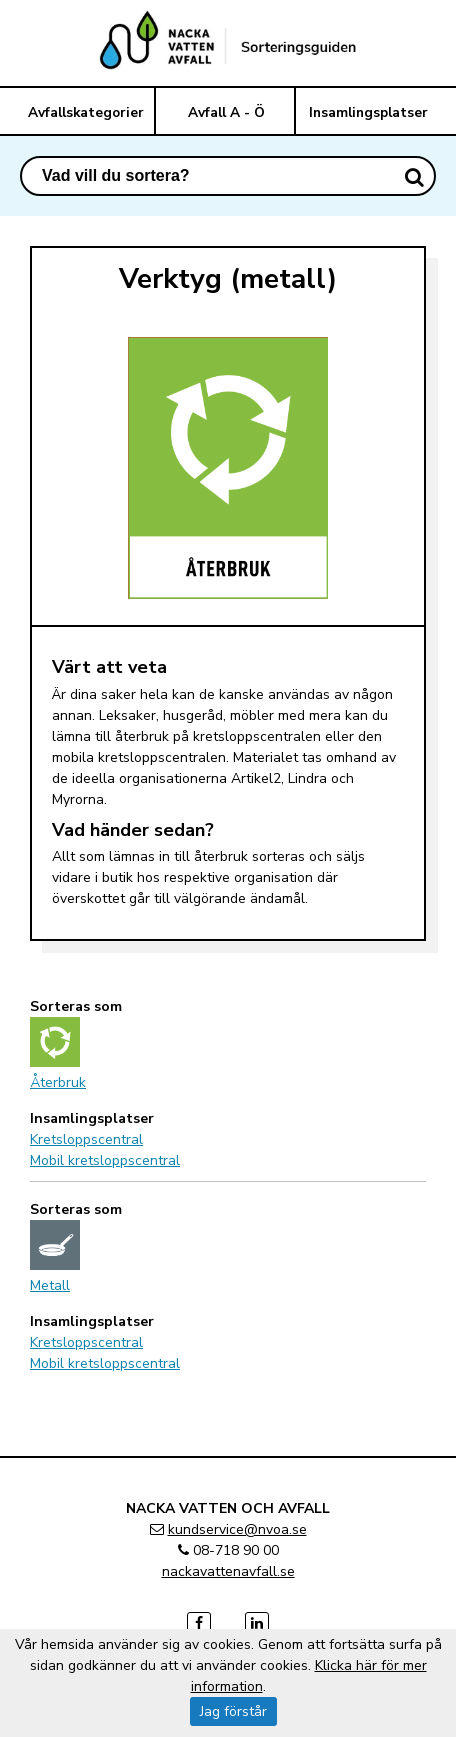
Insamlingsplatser (368, 112)
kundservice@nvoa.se (237, 1529)
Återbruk (58, 1082)
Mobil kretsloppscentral (105, 1160)
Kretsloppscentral (86, 1139)
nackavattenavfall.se (228, 1571)
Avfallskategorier (86, 112)
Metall (50, 1285)
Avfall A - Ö (226, 112)
